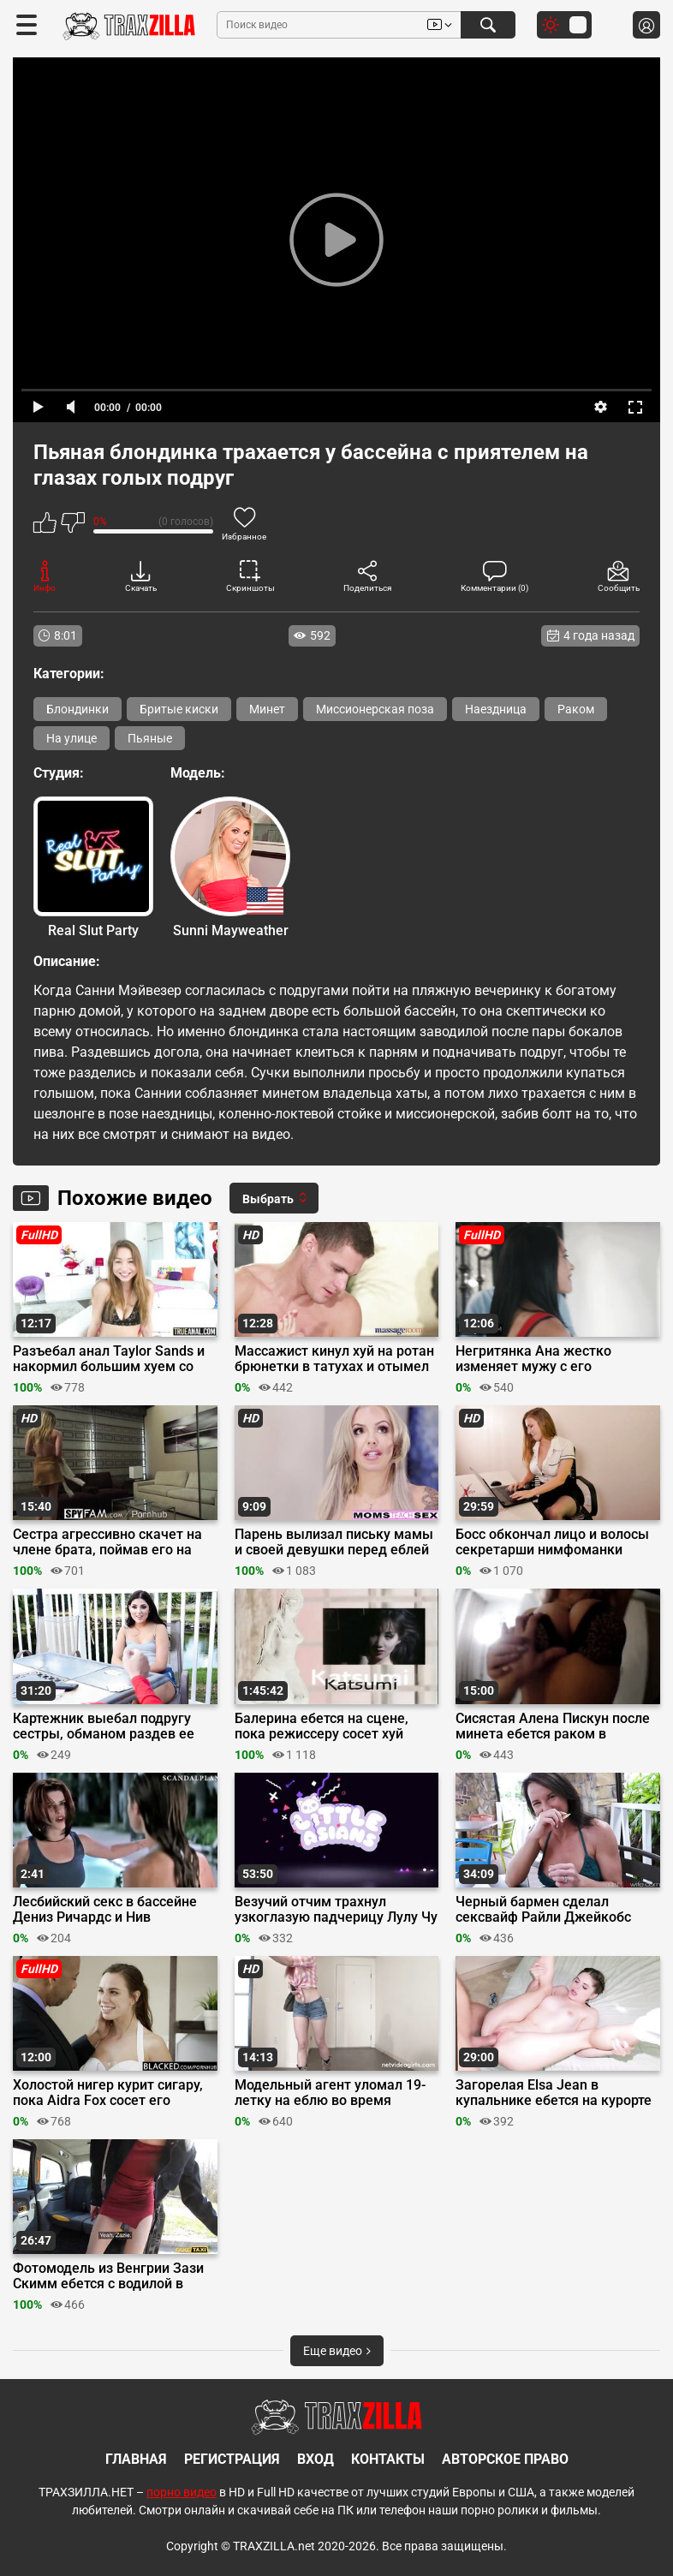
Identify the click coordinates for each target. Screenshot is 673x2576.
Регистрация (232, 2459)
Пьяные (150, 738)
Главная (136, 2459)
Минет (267, 709)
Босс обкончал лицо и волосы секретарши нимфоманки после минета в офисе (552, 1542)
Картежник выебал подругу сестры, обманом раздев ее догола (103, 1726)
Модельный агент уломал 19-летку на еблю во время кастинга (330, 2093)
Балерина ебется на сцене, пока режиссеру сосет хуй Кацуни (321, 1726)
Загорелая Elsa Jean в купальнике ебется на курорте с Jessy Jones (554, 2093)
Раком (575, 709)
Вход (315, 2459)
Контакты (388, 2459)
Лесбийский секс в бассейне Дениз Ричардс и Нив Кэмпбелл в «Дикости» (105, 1909)
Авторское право (505, 2459)
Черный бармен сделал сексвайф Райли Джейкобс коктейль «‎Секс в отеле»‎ (543, 1909)
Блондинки (77, 709)
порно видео (181, 2492)
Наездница (496, 709)
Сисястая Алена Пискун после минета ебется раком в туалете (553, 1726)
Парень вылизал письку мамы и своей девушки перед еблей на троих (334, 1542)
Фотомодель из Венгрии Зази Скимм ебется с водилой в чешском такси (108, 2276)
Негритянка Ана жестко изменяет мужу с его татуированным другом (533, 1359)
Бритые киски (179, 709)
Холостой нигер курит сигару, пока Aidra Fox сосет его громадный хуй (108, 2093)
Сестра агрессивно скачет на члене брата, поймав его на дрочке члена (107, 1542)
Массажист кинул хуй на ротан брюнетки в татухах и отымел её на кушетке (334, 1359)
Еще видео (337, 2351)
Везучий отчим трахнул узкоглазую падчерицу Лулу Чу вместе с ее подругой (336, 1909)
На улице (71, 738)
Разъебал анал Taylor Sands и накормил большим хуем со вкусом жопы (109, 1359)
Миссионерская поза (375, 709)
